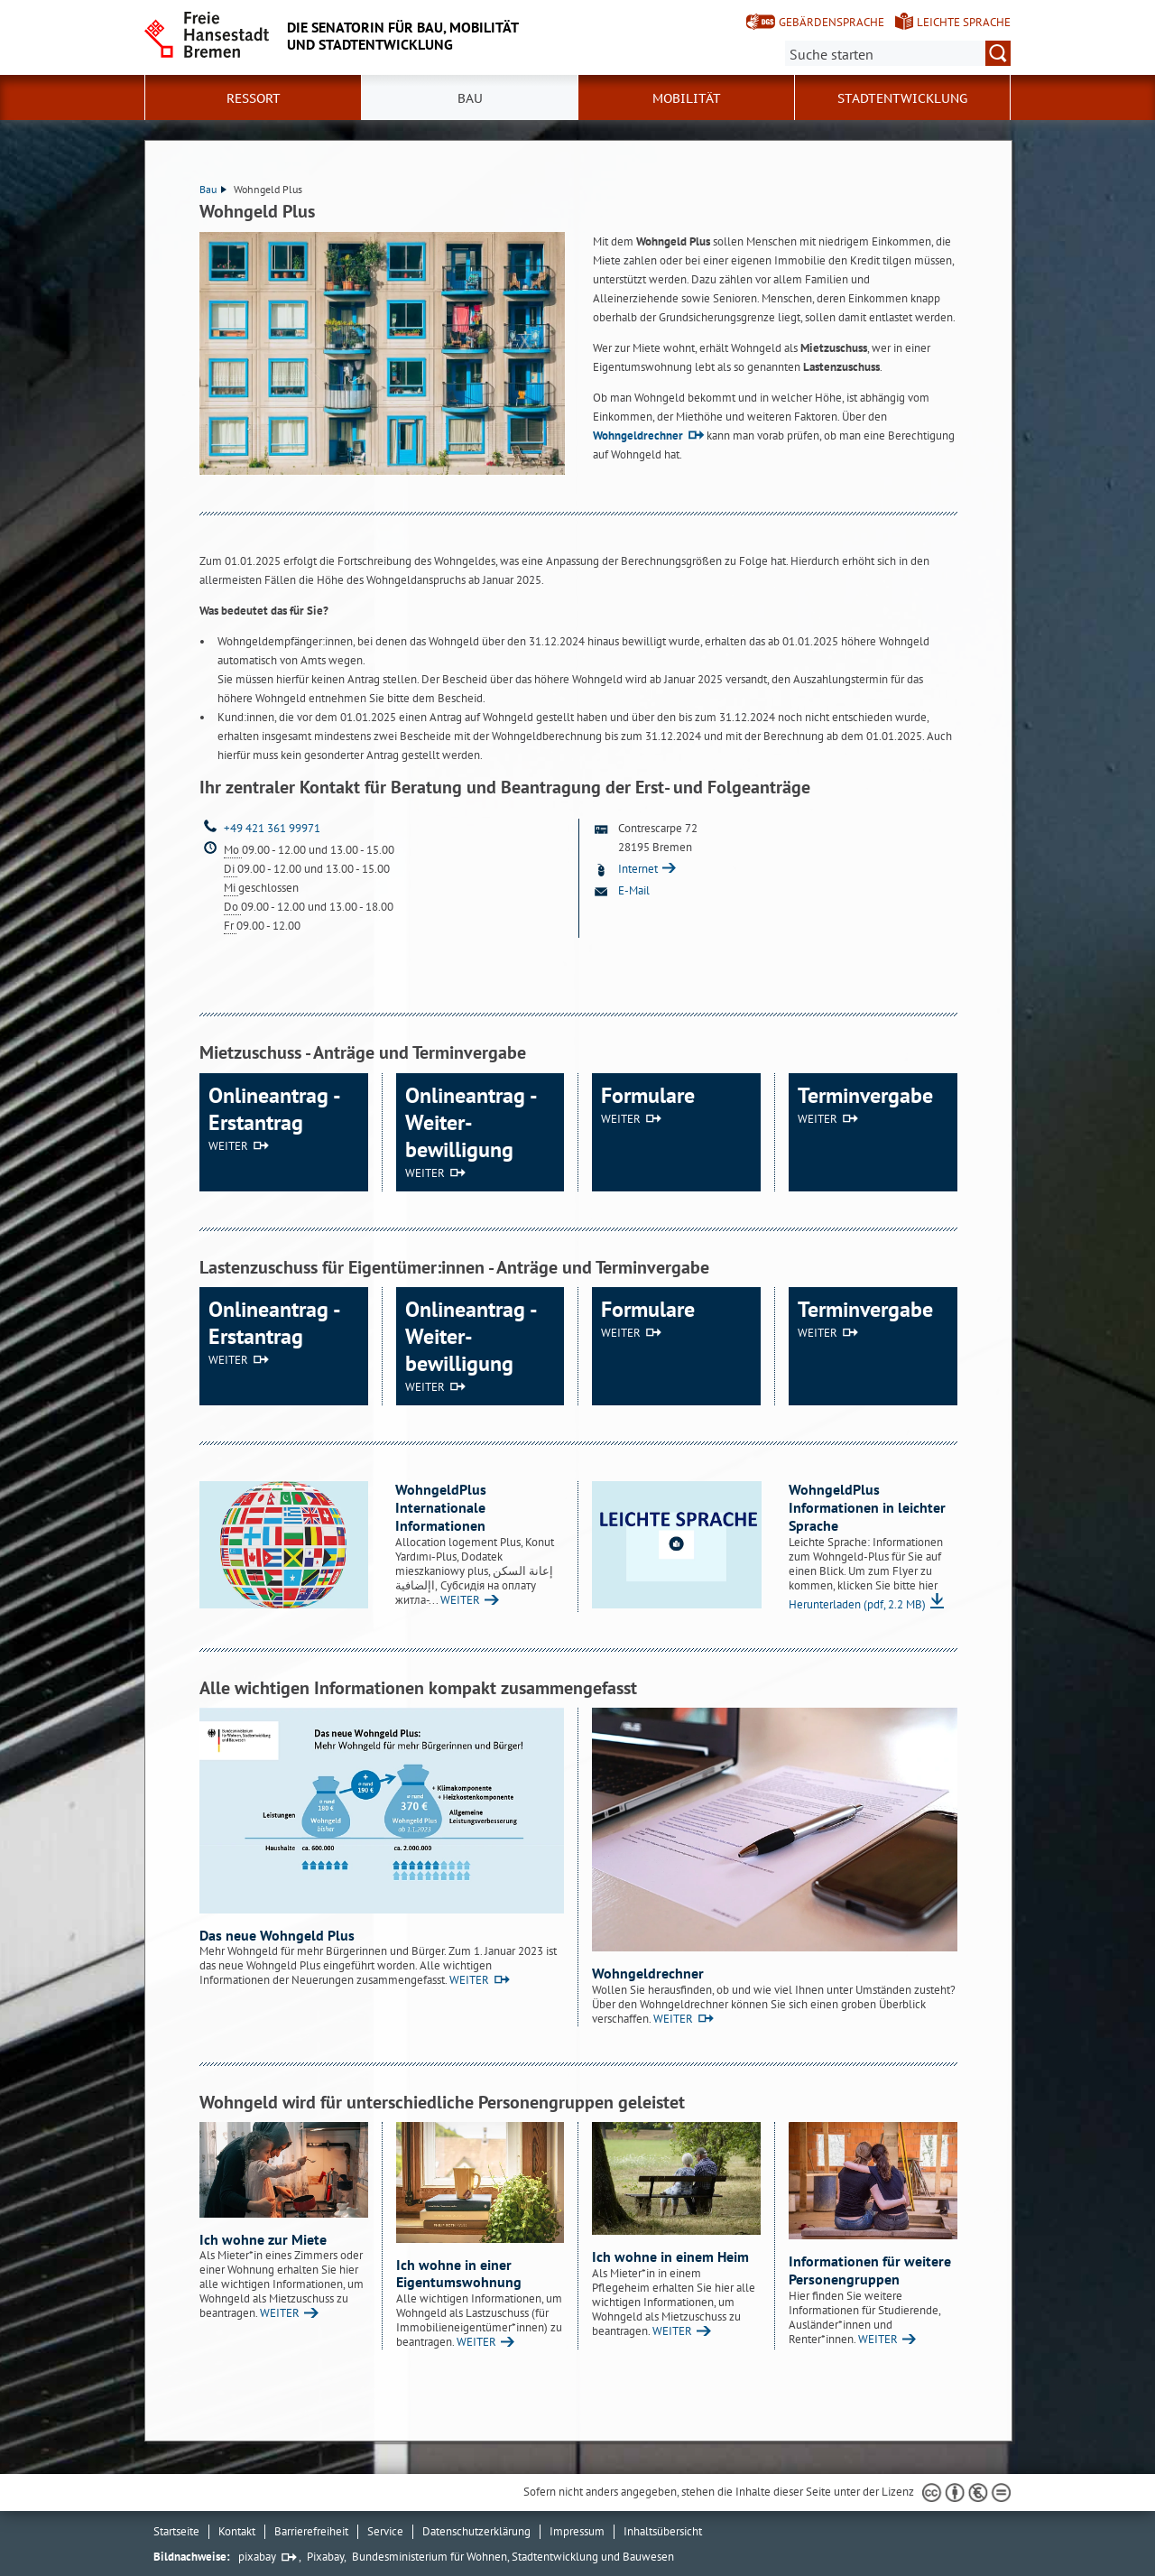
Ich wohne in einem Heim (670, 2256)
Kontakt (236, 2531)
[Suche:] (898, 53)
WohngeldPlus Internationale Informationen (440, 1507)
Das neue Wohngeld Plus (277, 1935)
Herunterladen (857, 1604)
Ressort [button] (253, 98)
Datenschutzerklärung (476, 2531)
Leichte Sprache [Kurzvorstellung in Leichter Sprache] (964, 22)
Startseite (176, 2531)
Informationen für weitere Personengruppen (870, 2270)
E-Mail (634, 890)
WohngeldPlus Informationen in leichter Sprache (867, 1507)
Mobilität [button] (686, 98)
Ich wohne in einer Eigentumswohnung (459, 2274)
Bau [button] (470, 98)
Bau (212, 189)
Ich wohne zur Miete (263, 2239)
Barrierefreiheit (311, 2531)
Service (385, 2531)
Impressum (577, 2531)
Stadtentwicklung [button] (902, 98)
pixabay (257, 2556)
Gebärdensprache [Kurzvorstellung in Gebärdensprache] (831, 22)
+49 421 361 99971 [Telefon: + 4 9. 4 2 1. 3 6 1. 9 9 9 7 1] (272, 828)
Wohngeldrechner (638, 435)
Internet (639, 868)
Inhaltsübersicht (663, 2531)
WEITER (228, 1146)
